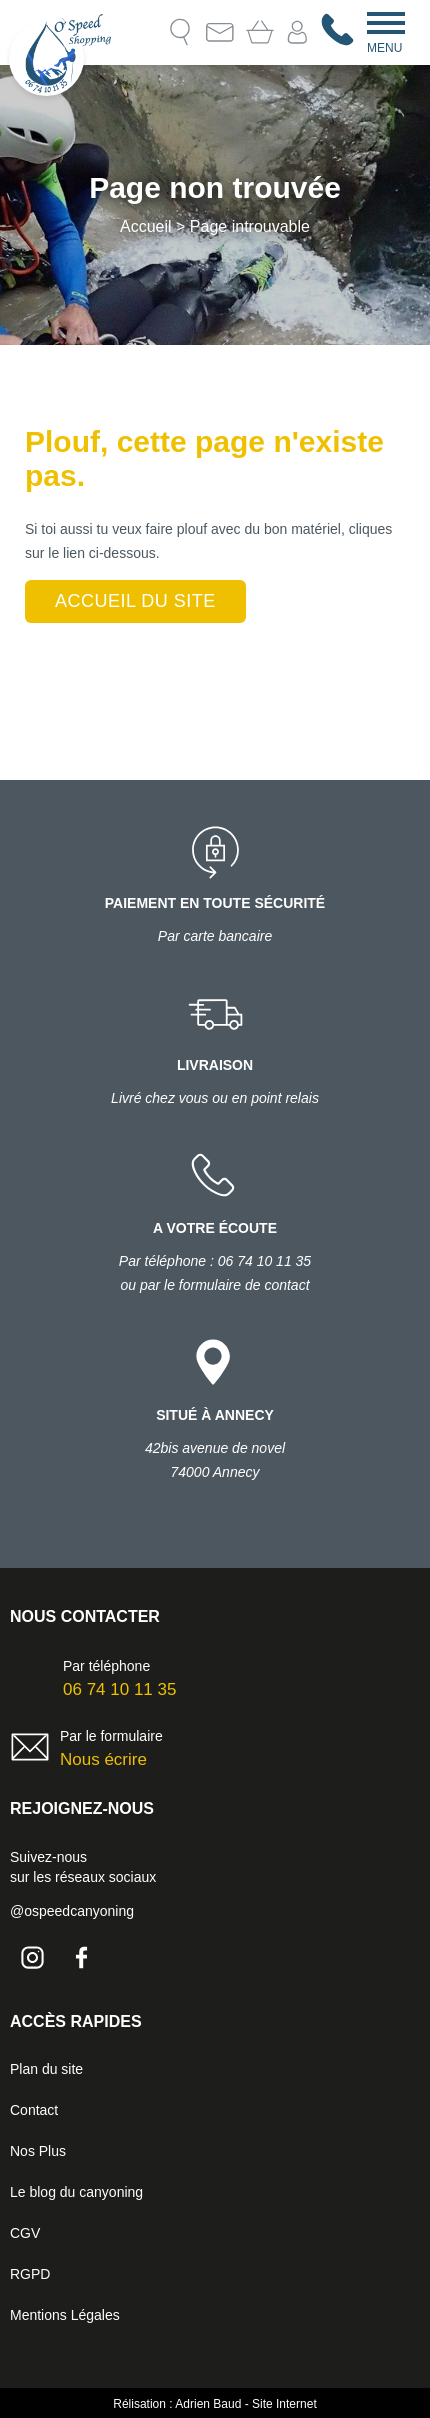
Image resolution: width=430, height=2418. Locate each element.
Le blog (140, 32)
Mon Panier (260, 32)
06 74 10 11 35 (119, 1689)
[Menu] (386, 21)
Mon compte (297, 32)
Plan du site (46, 2069)
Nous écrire (103, 1759)
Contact (220, 32)
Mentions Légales (65, 2315)
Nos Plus (38, 2151)
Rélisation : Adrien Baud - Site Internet (214, 2404)
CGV (25, 2233)
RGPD (30, 2274)
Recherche (180, 32)
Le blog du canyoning (76, 2192)
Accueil (146, 226)
